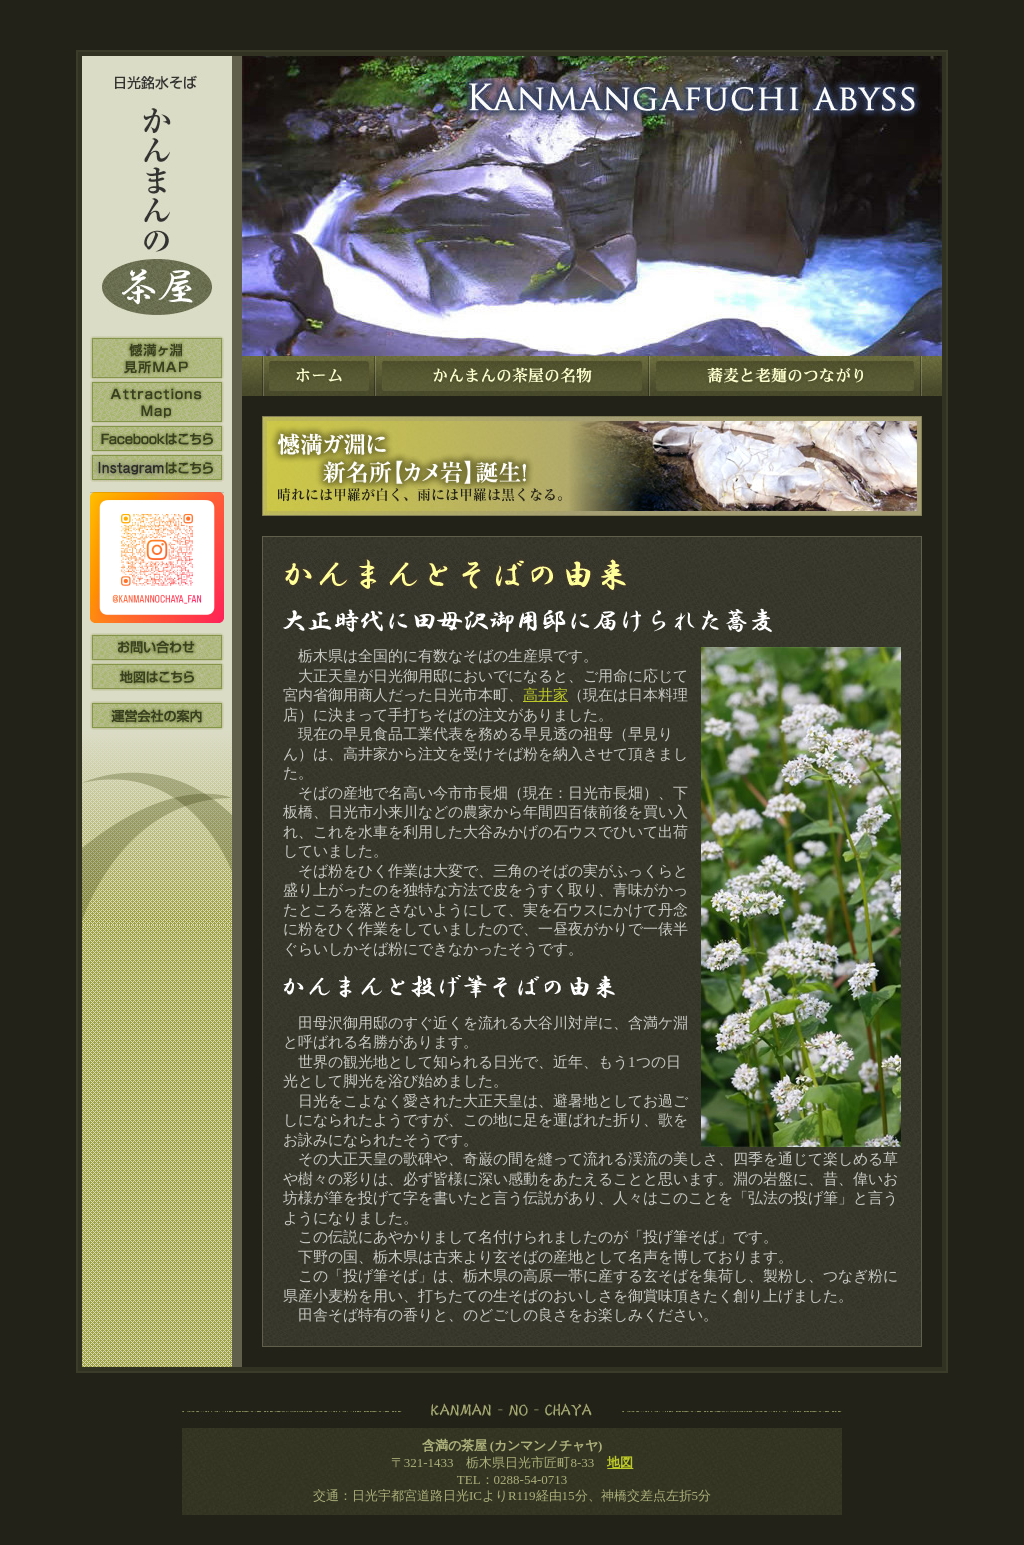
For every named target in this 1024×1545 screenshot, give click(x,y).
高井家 (545, 695)
